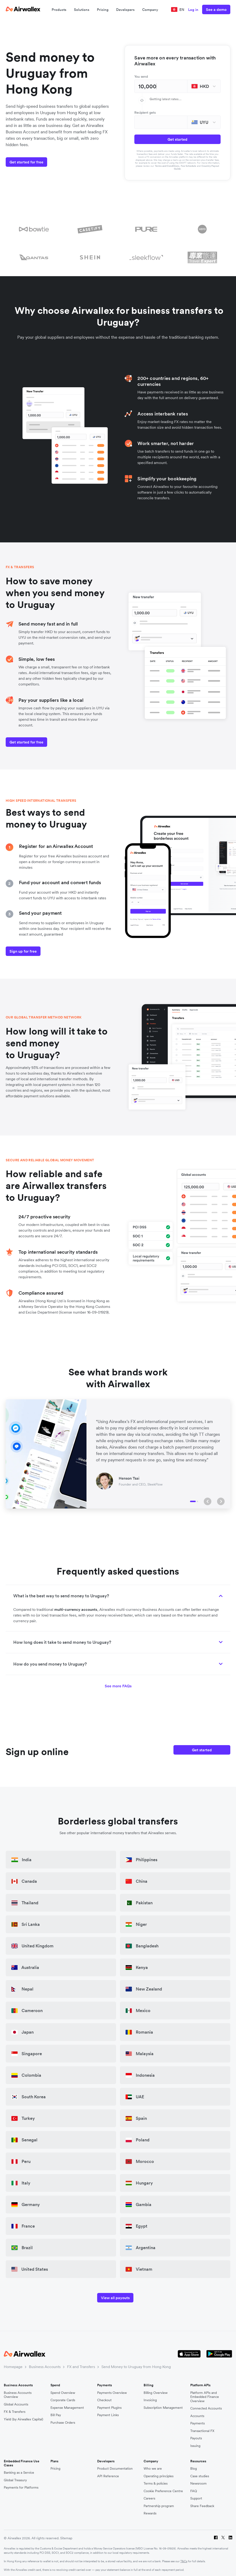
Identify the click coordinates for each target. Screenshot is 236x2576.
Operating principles (158, 2474)
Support (196, 2497)
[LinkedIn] (230, 2536)
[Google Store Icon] (219, 2352)
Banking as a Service (19, 2471)
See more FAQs (118, 1686)
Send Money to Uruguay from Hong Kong (136, 2365)
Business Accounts (45, 2365)
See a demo (216, 9)
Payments (197, 2422)
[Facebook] (216, 2536)
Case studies (199, 2474)
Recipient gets (145, 112)
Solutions (81, 9)
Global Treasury (15, 2479)
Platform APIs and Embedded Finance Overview (204, 2395)
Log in (193, 9)
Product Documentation (115, 2467)
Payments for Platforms (21, 2486)
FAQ (193, 2489)
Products (59, 9)
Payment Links (108, 2413)
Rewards (150, 2512)
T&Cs (183, 2559)
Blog (193, 2467)
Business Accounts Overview (18, 2393)
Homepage (13, 2365)
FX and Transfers (81, 2365)
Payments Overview (112, 2391)
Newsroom (198, 2482)
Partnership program (159, 2504)
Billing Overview (156, 2391)
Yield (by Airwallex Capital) (23, 2418)
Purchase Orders (62, 2421)
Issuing (195, 2444)
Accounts (197, 2414)
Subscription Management (163, 2406)
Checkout (104, 2398)
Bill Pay (55, 2413)
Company (150, 9)
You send (141, 76)
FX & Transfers (14, 2410)
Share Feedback (202, 2504)
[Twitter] (223, 2536)
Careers (149, 2497)
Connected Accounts (206, 2407)
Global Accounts (16, 2403)
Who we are (153, 2467)
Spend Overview (62, 2391)
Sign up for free (23, 951)
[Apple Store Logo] (189, 2352)
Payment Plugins (109, 2406)
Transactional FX (202, 2429)
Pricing (103, 9)
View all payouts (115, 2296)
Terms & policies (156, 2482)
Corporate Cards (62, 2398)
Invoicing (150, 2398)
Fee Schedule (188, 165)
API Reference (108, 2474)
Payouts (196, 2437)
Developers (125, 9)
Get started (177, 139)
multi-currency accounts (75, 1609)
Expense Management (67, 2406)
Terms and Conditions (167, 165)
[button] (207, 1501)
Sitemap (66, 2536)
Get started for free (26, 162)
